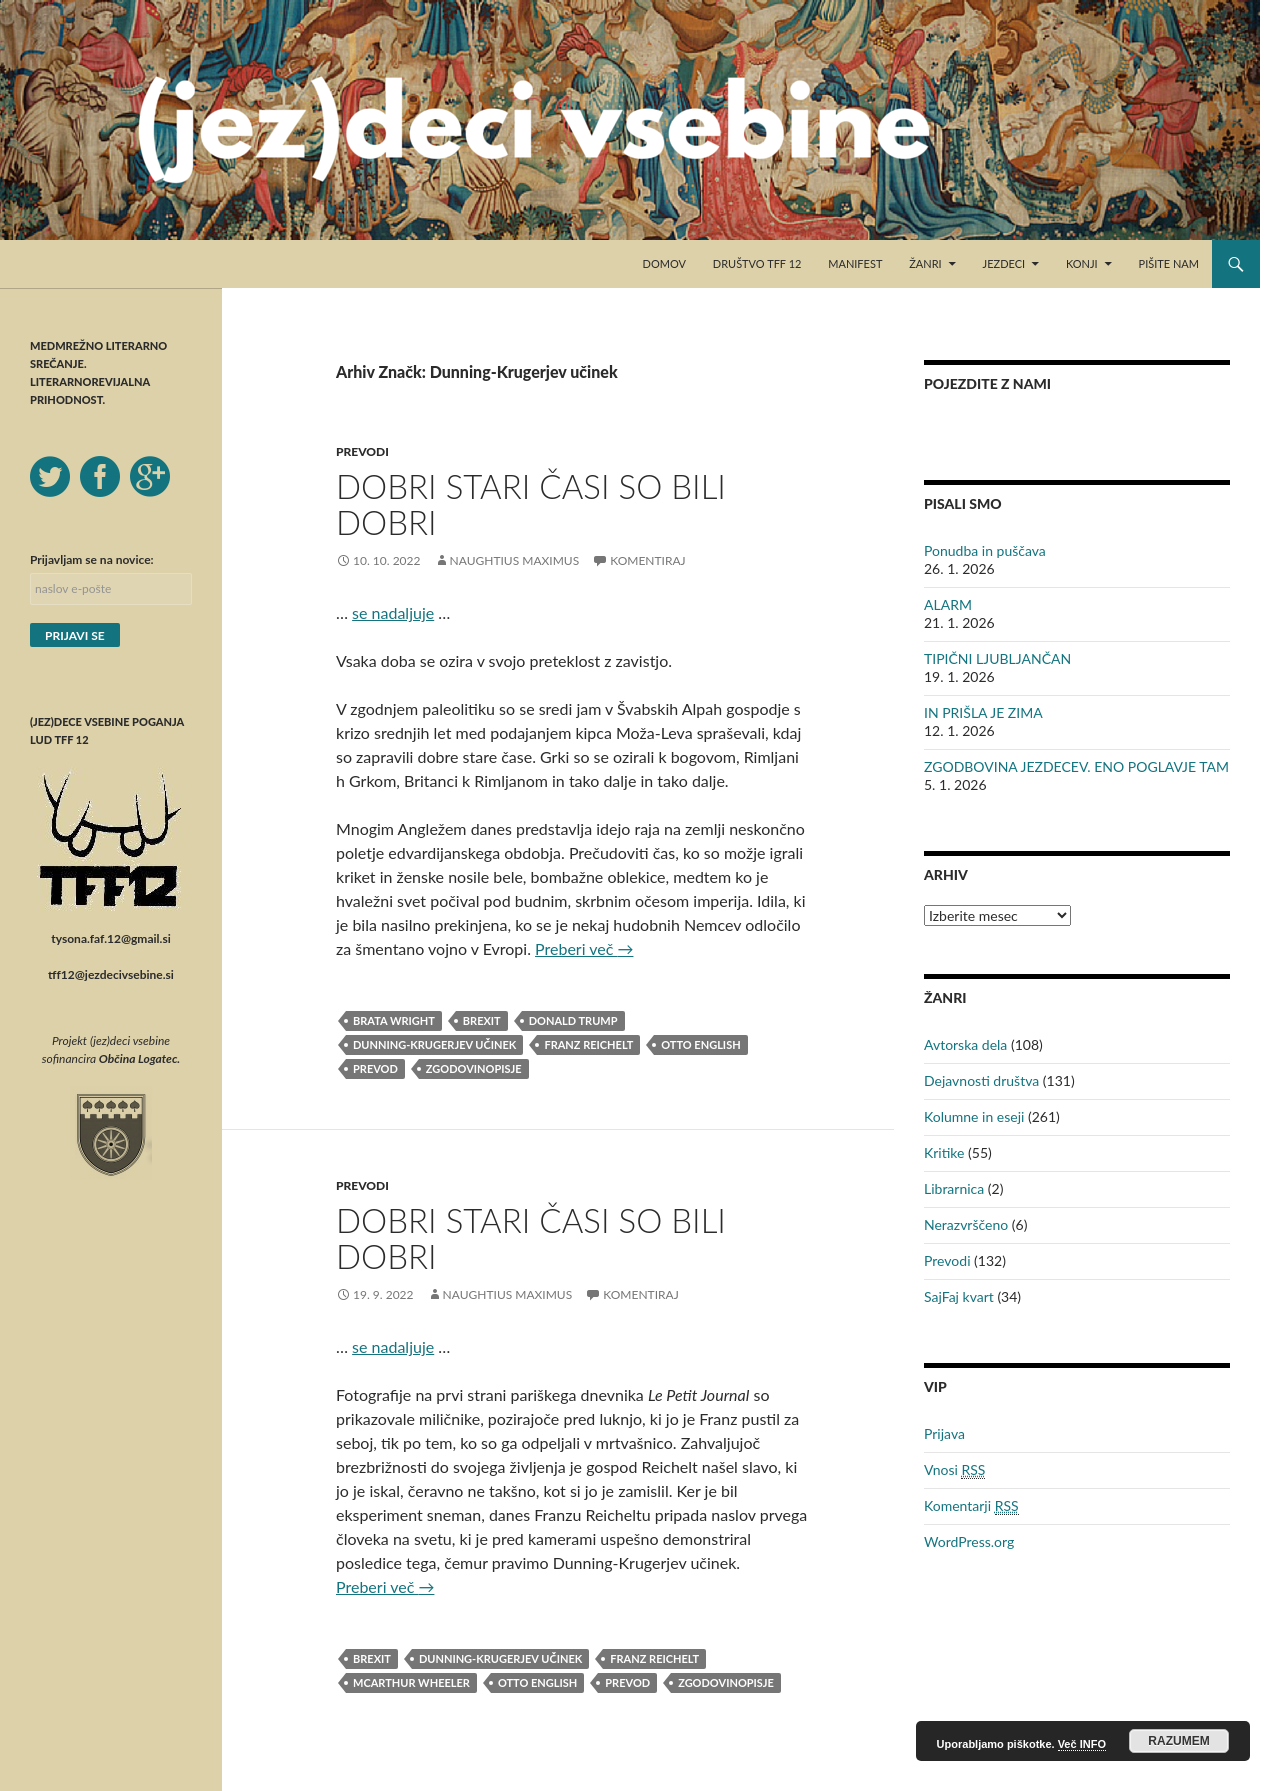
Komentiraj (647, 560)
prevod (375, 1068)
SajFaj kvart (959, 1296)
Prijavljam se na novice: (92, 559)
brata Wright (394, 1020)
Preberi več (584, 948)
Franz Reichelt (588, 1044)
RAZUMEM (1178, 1741)
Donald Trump (573, 1020)
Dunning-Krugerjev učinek (434, 1044)
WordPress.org (969, 1541)
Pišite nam (1169, 263)
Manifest (855, 263)
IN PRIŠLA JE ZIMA (983, 712)
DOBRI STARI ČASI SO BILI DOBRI (531, 504)
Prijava (944, 1433)
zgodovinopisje (474, 1068)
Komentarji (971, 1506)
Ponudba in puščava (985, 550)
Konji (1082, 263)
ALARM (948, 604)
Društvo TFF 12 (757, 263)
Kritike (944, 1152)
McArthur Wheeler (411, 1682)
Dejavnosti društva (981, 1080)
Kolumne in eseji (974, 1116)
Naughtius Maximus (515, 560)
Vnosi (954, 1470)
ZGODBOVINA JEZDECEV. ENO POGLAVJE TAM (1076, 766)
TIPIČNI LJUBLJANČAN (997, 658)
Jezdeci (1004, 263)
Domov (664, 263)
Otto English (700, 1044)
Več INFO (1082, 1744)
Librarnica (954, 1188)
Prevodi (362, 451)
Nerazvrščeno (966, 1224)
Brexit (482, 1020)
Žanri (925, 263)
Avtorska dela (965, 1044)
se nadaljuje (393, 612)
